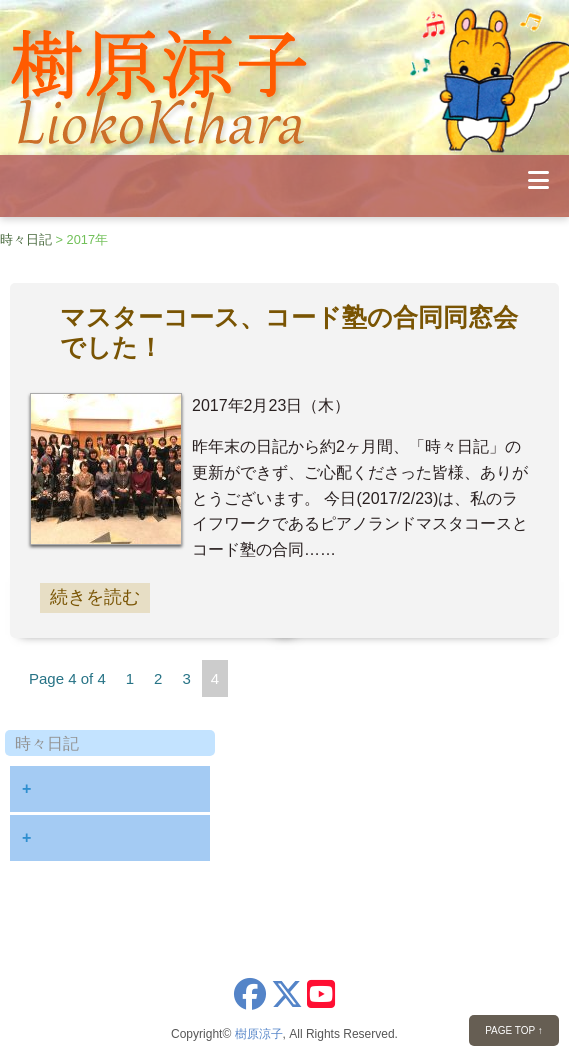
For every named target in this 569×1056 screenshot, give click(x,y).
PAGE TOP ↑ (514, 1030)
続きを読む (95, 597)
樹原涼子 (259, 1034)
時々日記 (26, 239)
